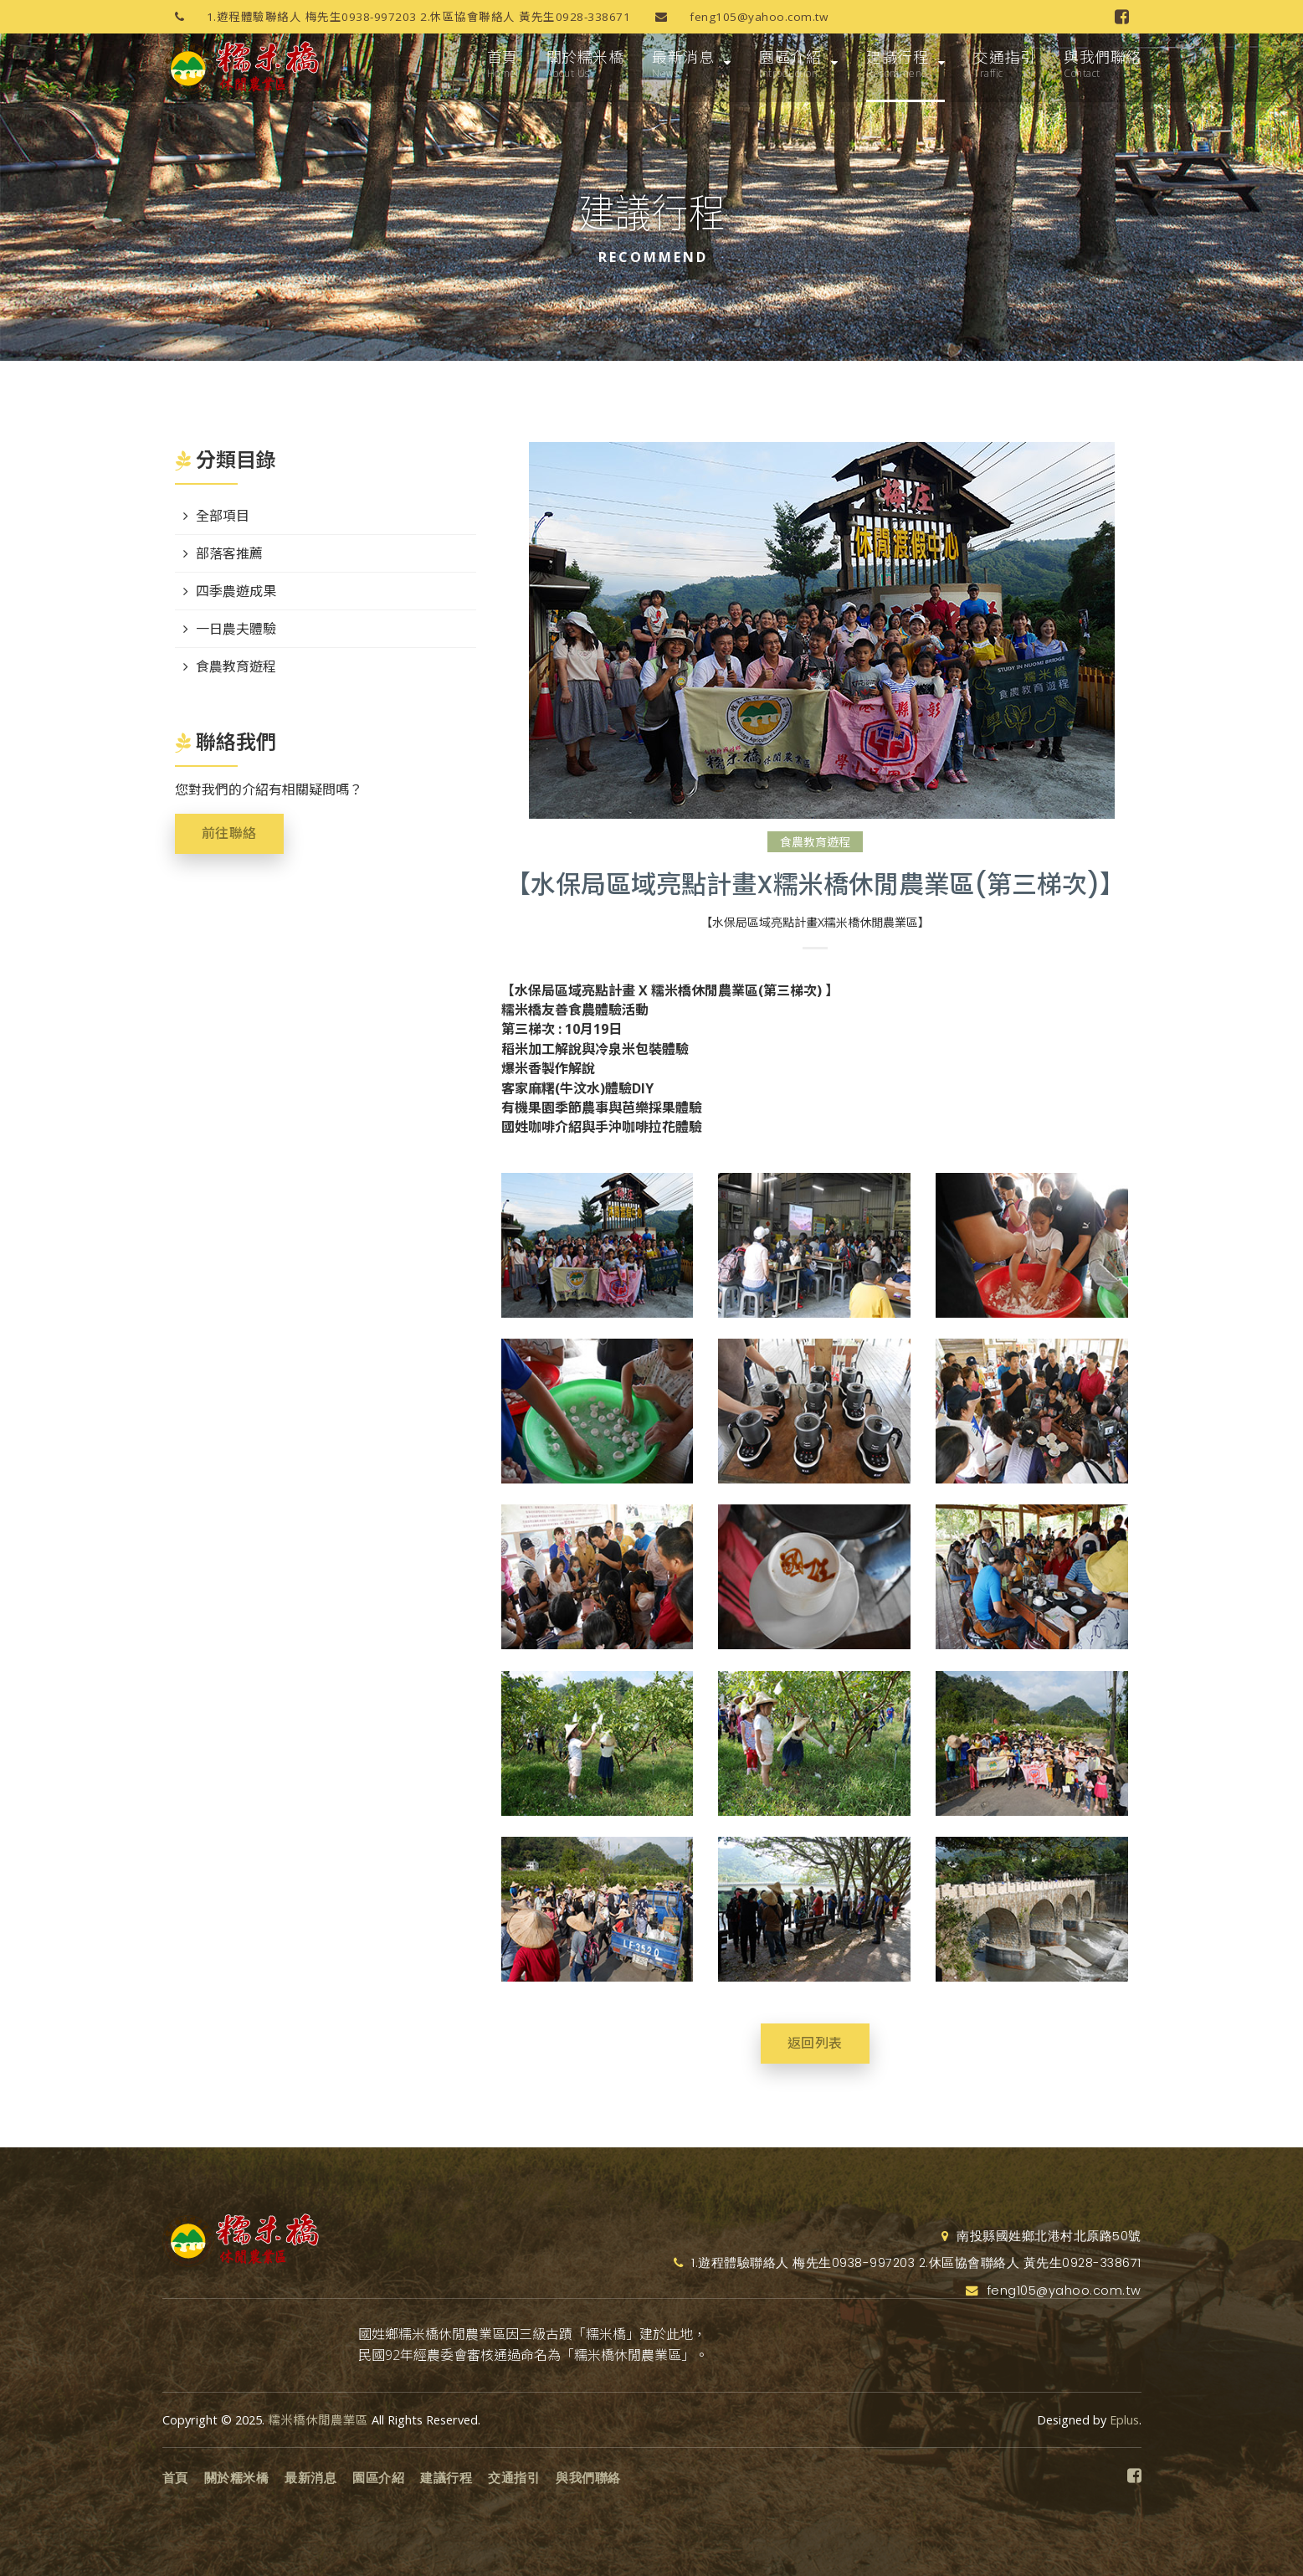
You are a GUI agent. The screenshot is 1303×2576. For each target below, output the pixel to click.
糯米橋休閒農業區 (318, 2420)
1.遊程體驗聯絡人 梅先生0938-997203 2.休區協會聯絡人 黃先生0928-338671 (396, 16)
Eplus (1124, 2420)
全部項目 (222, 515)
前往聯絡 (229, 833)
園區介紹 (790, 64)
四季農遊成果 (236, 591)
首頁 (502, 64)
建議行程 (897, 64)
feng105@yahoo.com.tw (735, 16)
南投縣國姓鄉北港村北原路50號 (1041, 2236)
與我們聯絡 (1102, 64)
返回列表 (815, 2043)
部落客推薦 (229, 553)
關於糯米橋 (585, 64)
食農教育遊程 (815, 842)
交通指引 (1004, 64)
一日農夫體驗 (236, 629)
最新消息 (683, 64)
